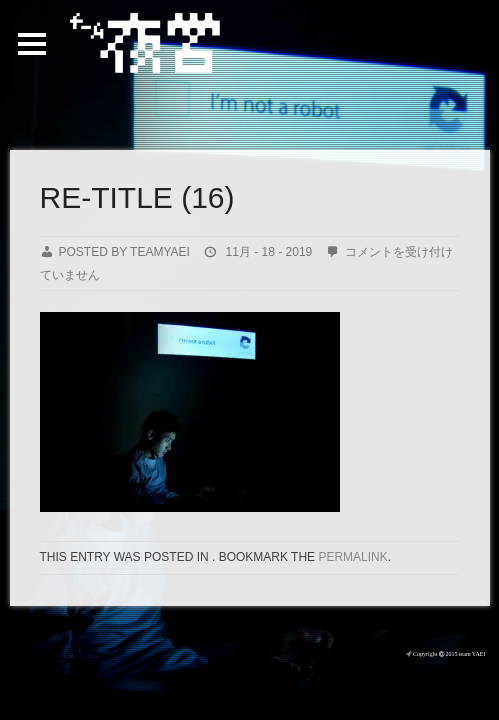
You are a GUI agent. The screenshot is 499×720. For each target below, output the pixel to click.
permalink (352, 557)
